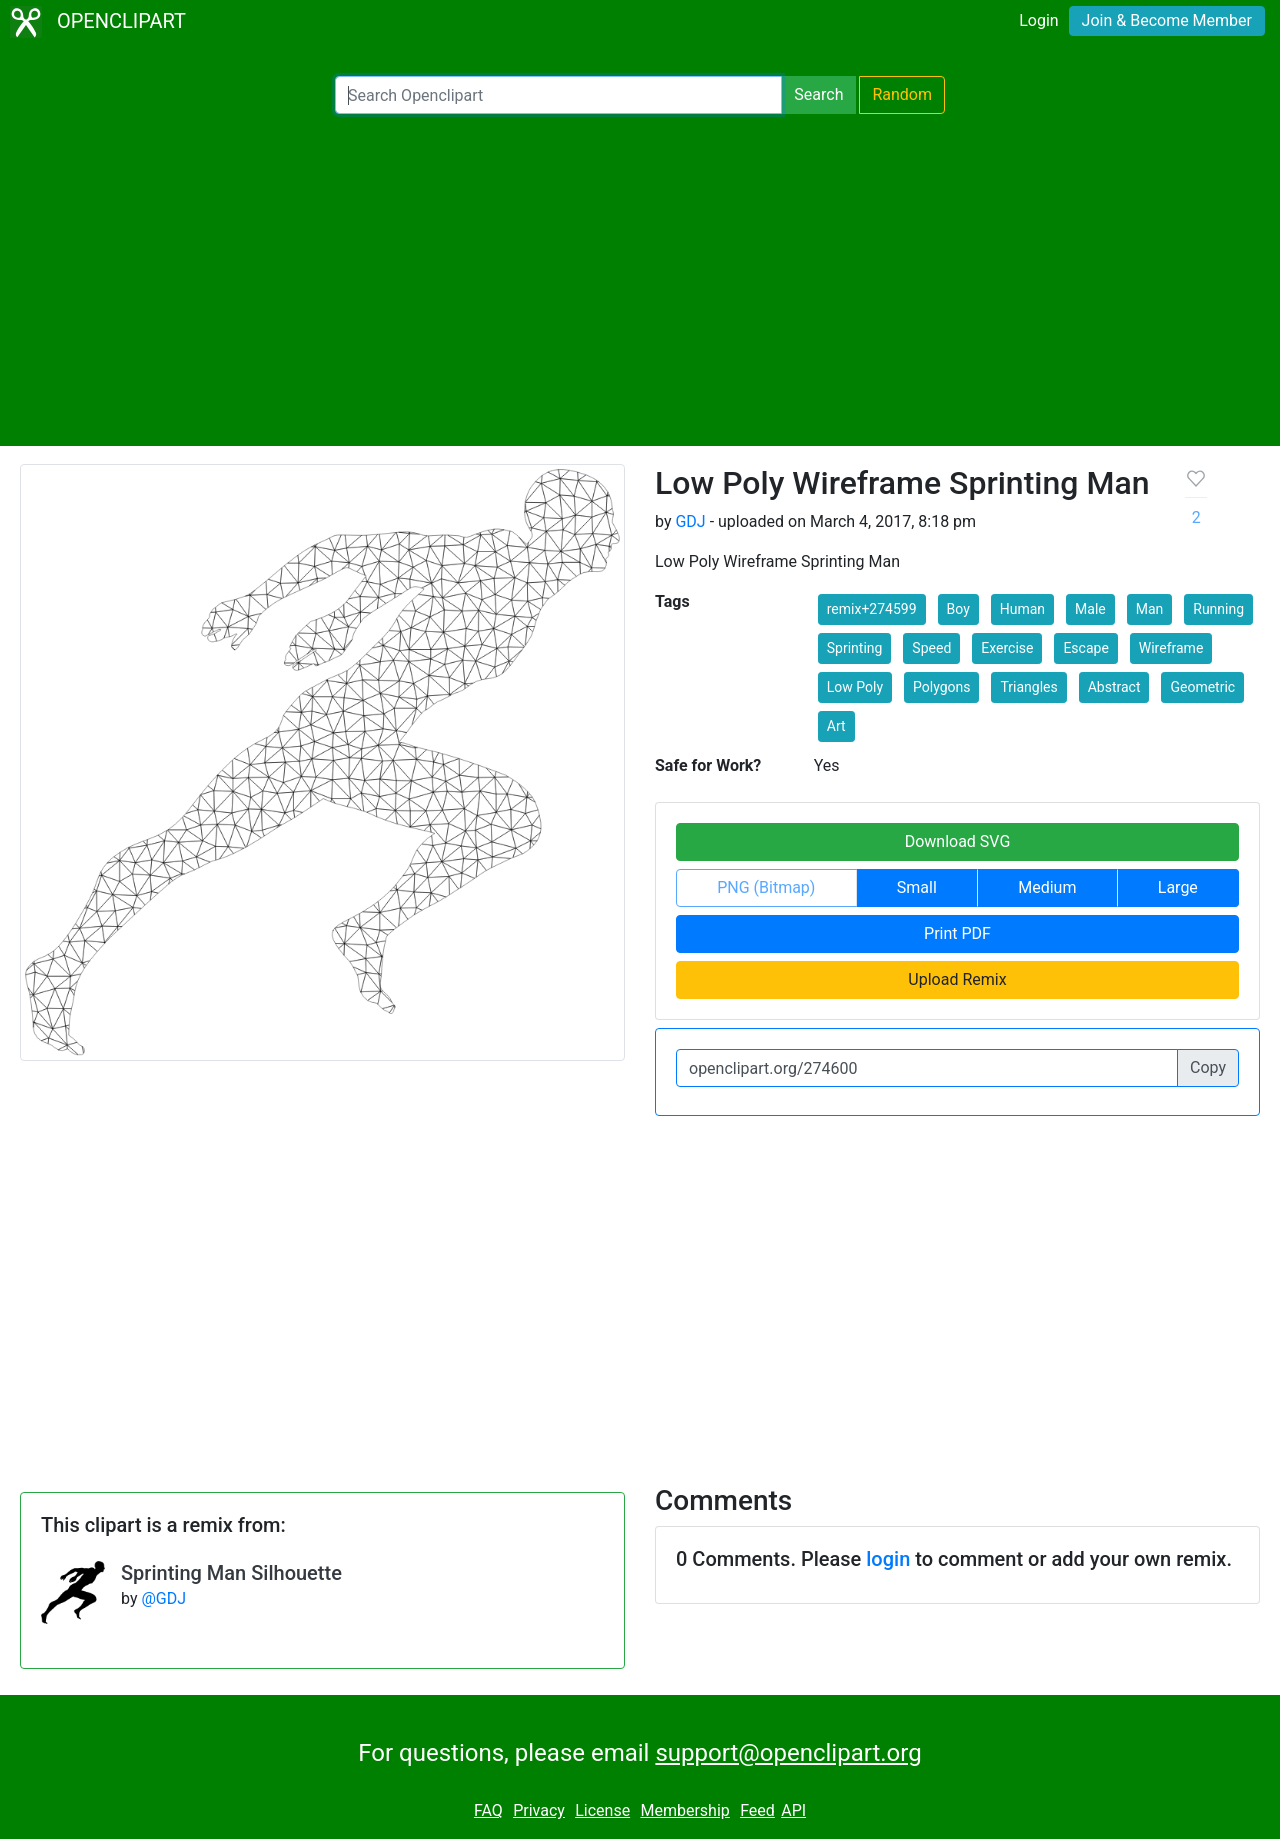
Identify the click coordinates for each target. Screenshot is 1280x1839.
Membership (684, 1810)
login (888, 1559)
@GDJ (163, 1598)
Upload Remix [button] (957, 979)
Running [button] (1218, 609)
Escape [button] (1085, 648)
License (602, 1810)
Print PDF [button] (957, 933)
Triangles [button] (1028, 687)
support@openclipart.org (788, 1753)
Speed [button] (931, 648)
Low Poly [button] (855, 687)
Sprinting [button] (855, 648)
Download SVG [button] (958, 841)
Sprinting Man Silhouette (231, 1573)
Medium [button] (1047, 887)
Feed (757, 1810)
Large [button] (1178, 887)
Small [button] (917, 887)
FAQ (488, 1810)
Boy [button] (958, 609)
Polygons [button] (941, 687)
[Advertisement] (640, 280)
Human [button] (1022, 609)
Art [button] (836, 726)
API (793, 1810)
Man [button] (1150, 609)
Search (818, 94)
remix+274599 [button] (872, 609)
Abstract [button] (1114, 687)
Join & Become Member (1167, 20)
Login (1038, 20)
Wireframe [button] (1171, 648)
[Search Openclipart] (558, 95)
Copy (1208, 1067)
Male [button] (1090, 609)
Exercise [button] (1007, 648)
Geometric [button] (1202, 687)
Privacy (539, 1810)
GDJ (690, 521)
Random (902, 94)
